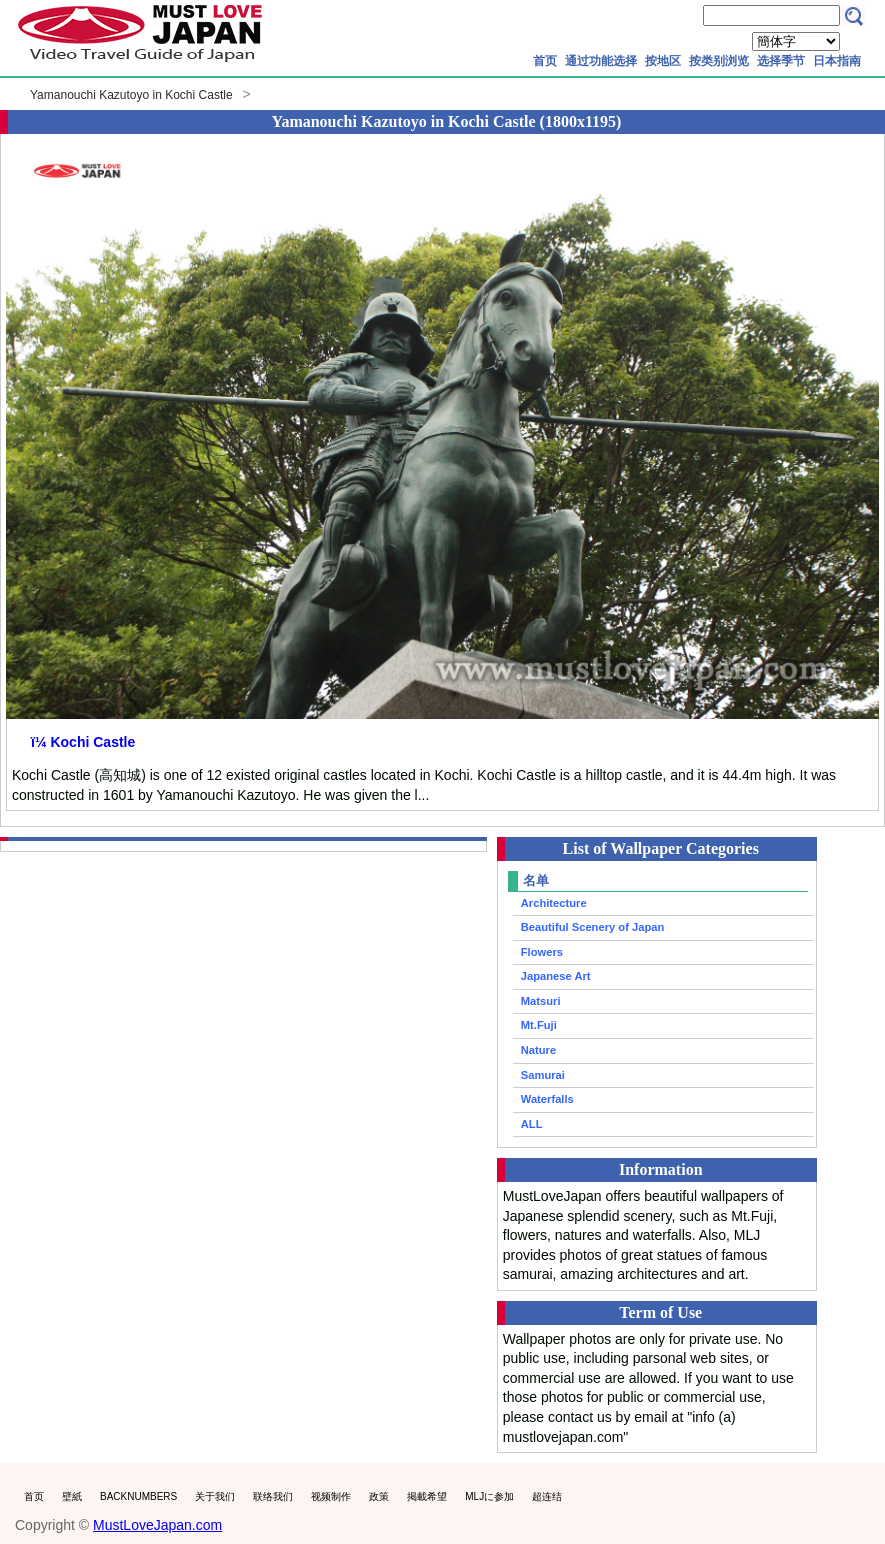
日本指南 (837, 61)
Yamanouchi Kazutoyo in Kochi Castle (131, 95)
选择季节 (781, 61)
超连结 (547, 1496)
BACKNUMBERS (138, 1496)
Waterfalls (547, 1099)
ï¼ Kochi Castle (83, 742)
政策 (379, 1496)
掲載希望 (427, 1496)
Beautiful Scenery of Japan (593, 927)
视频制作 (331, 1496)
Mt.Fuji (539, 1025)
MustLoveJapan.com (157, 1525)
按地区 (663, 61)
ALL (532, 1124)
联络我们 (273, 1496)
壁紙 (72, 1496)
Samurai (543, 1075)
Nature (538, 1050)
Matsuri (541, 1001)
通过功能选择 (601, 61)
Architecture (554, 903)
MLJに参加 (489, 1496)
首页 (545, 61)
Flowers (542, 952)
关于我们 (215, 1496)
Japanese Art (556, 976)
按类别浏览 (719, 61)
